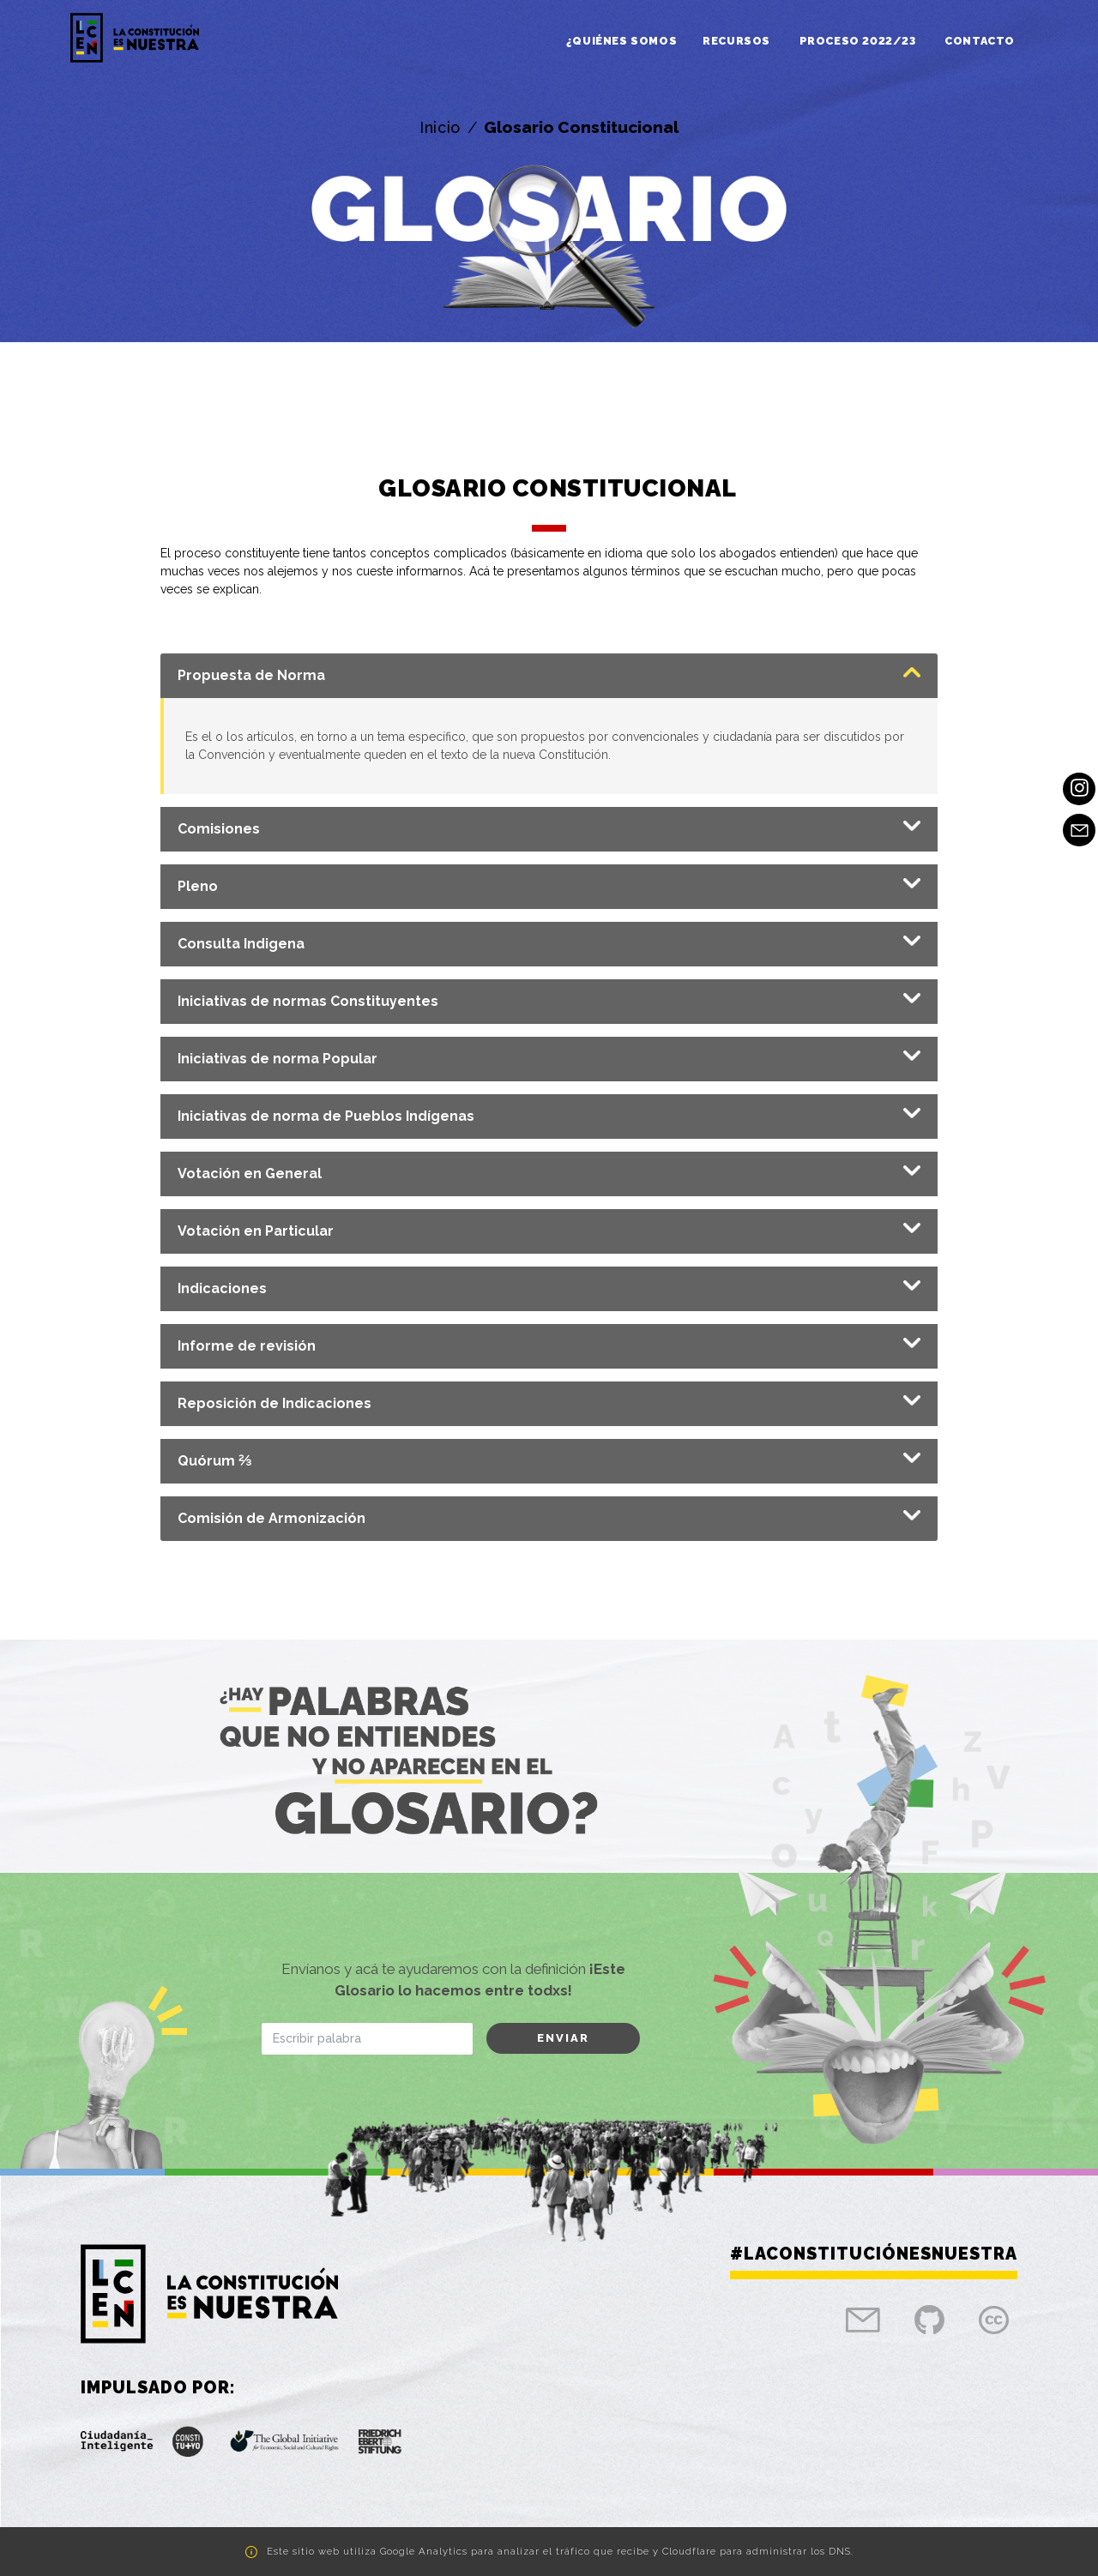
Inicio (440, 127)
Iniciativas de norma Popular (277, 1058)
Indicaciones (222, 1288)
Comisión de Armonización (271, 1518)
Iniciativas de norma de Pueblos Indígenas (326, 1116)
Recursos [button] (738, 40)
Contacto (979, 40)
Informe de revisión (247, 1346)
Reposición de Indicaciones (274, 1403)
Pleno (198, 886)
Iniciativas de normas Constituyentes (308, 1001)
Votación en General (250, 1173)
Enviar (563, 2037)
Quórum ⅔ (214, 1461)
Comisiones (219, 829)
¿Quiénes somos (621, 40)
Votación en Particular (256, 1231)
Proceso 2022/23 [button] (859, 40)
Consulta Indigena (241, 944)
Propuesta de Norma (251, 675)
